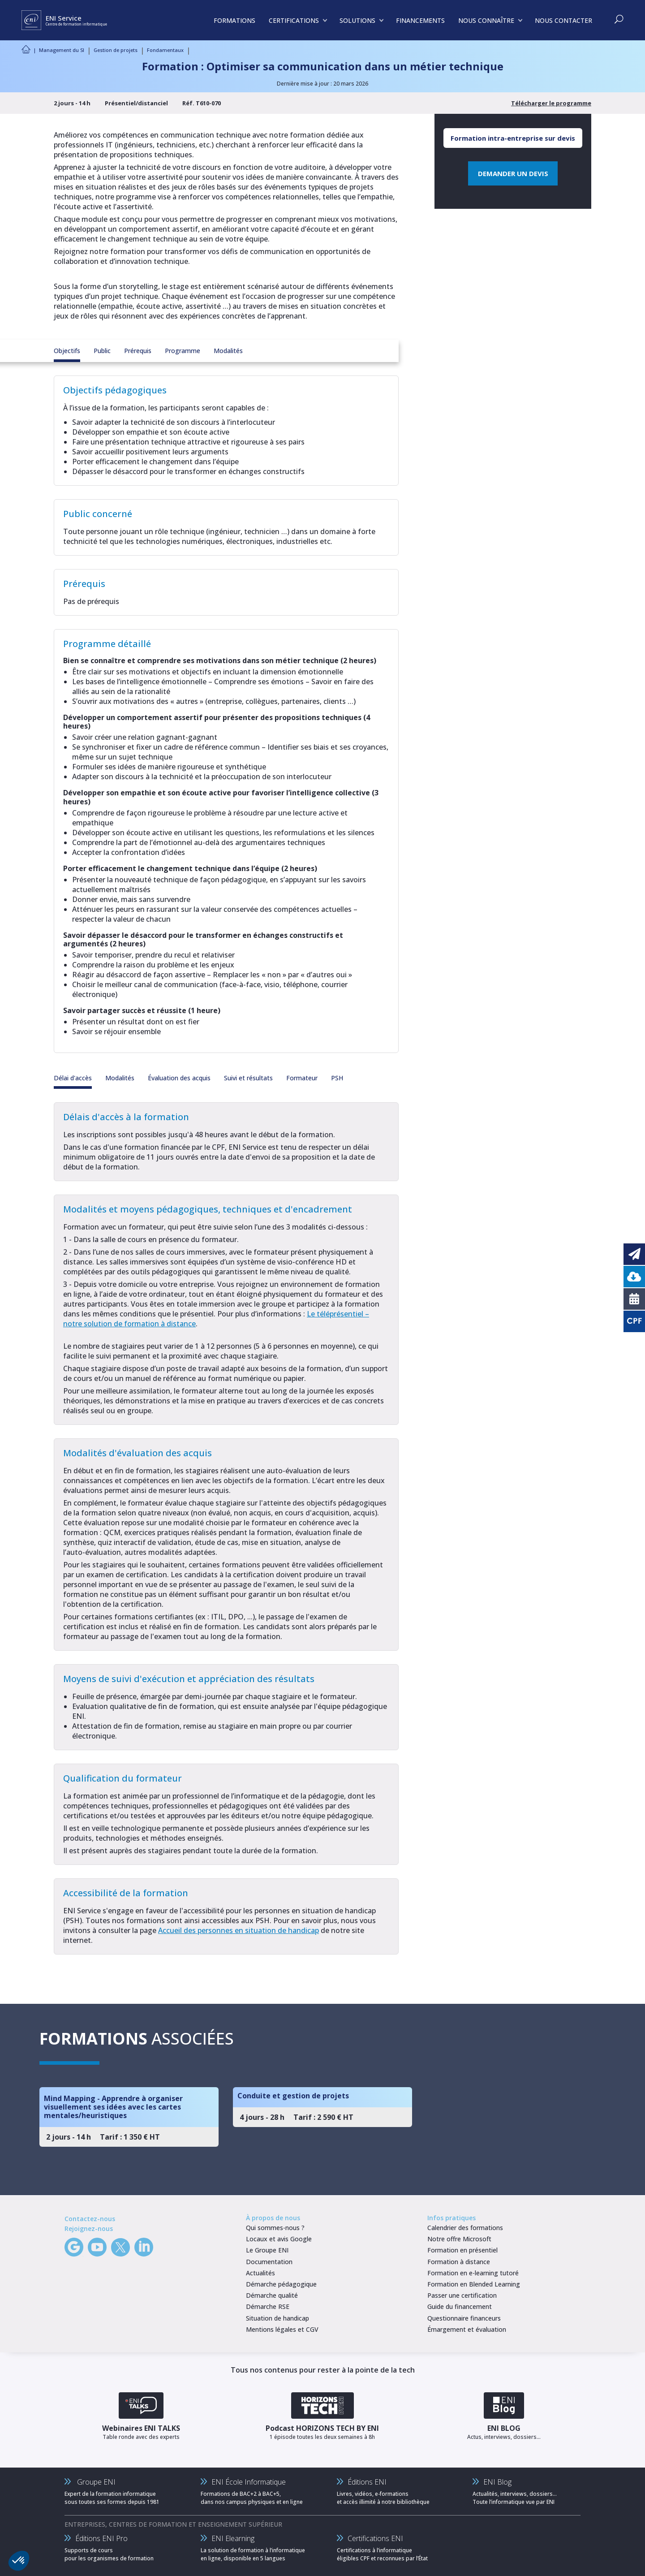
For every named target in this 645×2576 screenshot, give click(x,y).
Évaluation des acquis (179, 1078)
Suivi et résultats (248, 1078)
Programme (182, 350)
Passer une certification (462, 2295)
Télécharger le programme (551, 103)
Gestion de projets (116, 50)
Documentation (269, 2261)
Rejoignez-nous (88, 2228)
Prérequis (137, 350)
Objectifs (67, 350)
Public (102, 350)
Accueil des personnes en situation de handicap (238, 1930)
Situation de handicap (277, 2318)
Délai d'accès (73, 1078)
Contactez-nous (89, 2218)
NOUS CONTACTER (563, 20)
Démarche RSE (267, 2306)
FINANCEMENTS (420, 20)
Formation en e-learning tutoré (473, 2273)
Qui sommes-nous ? (275, 2227)
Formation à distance (458, 2261)
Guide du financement (459, 2306)
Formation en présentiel (462, 2250)
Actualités (260, 2273)
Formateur (302, 1078)
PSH (337, 1078)
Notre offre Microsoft (459, 2239)
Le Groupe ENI (267, 2250)
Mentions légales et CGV (282, 2329)
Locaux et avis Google (279, 2239)
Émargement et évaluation (466, 2329)
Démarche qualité (272, 2295)
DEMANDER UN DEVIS (513, 173)
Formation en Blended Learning (473, 2284)
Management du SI (61, 50)
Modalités (228, 350)
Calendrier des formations (465, 2227)
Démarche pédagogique (281, 2284)
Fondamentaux (165, 50)
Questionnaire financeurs (464, 2318)
